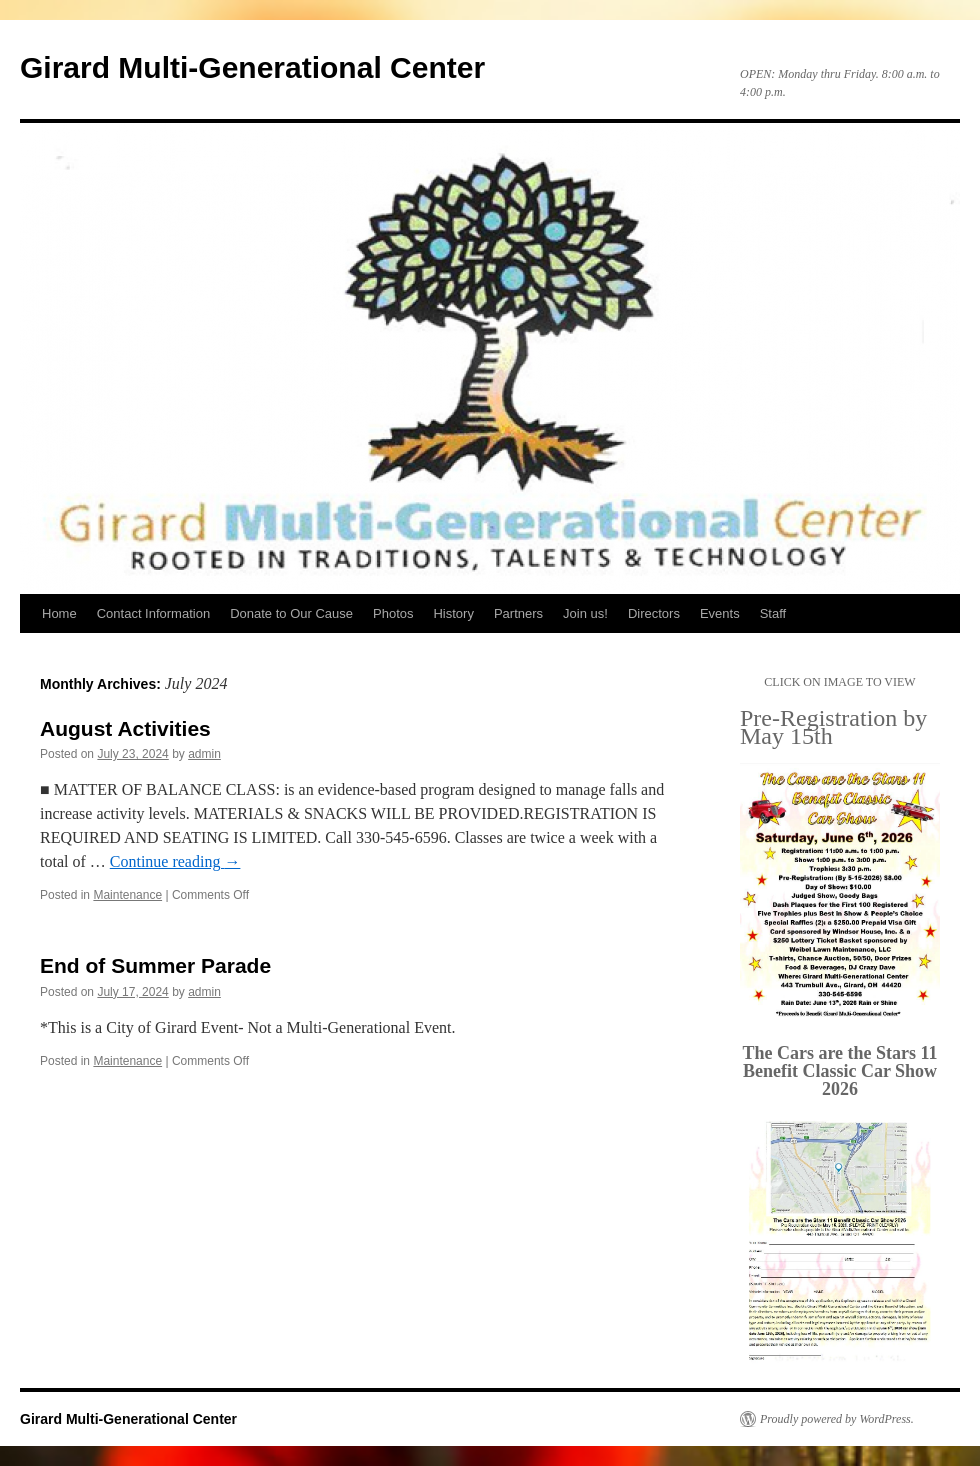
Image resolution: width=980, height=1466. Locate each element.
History (453, 613)
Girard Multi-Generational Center (252, 67)
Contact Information (153, 613)
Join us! (585, 613)
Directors (654, 613)
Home (59, 613)
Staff (773, 613)
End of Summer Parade (155, 965)
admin (204, 754)
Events (720, 613)
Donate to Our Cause (291, 613)
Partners (518, 613)
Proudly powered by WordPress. (837, 1419)
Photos (393, 613)
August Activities (125, 728)
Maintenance (127, 895)
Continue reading (175, 861)
